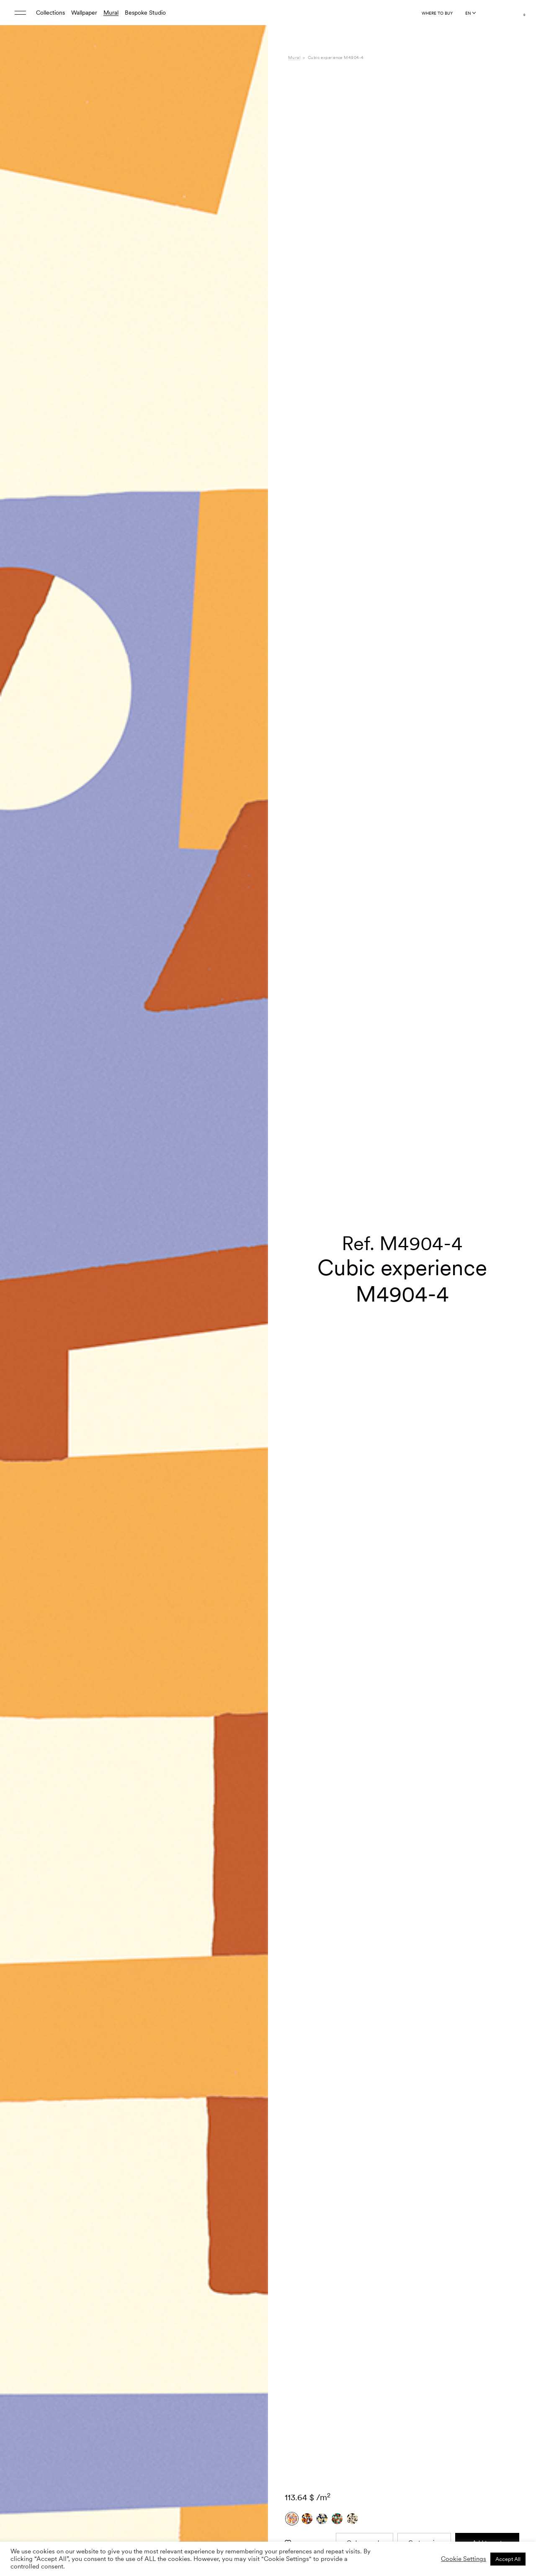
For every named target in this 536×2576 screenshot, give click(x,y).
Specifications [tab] (306, 1756)
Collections (50, 12)
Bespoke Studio (145, 12)
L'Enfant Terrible (407, 1756)
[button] (251, 1141)
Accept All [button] (508, 2559)
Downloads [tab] (302, 1783)
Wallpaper (84, 12)
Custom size (424, 1603)
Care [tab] (294, 1774)
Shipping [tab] (299, 1792)
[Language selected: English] (470, 12)
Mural (111, 12)
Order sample (364, 1603)
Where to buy (437, 12)
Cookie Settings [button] (463, 2559)
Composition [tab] (304, 1765)
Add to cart (487, 1603)
